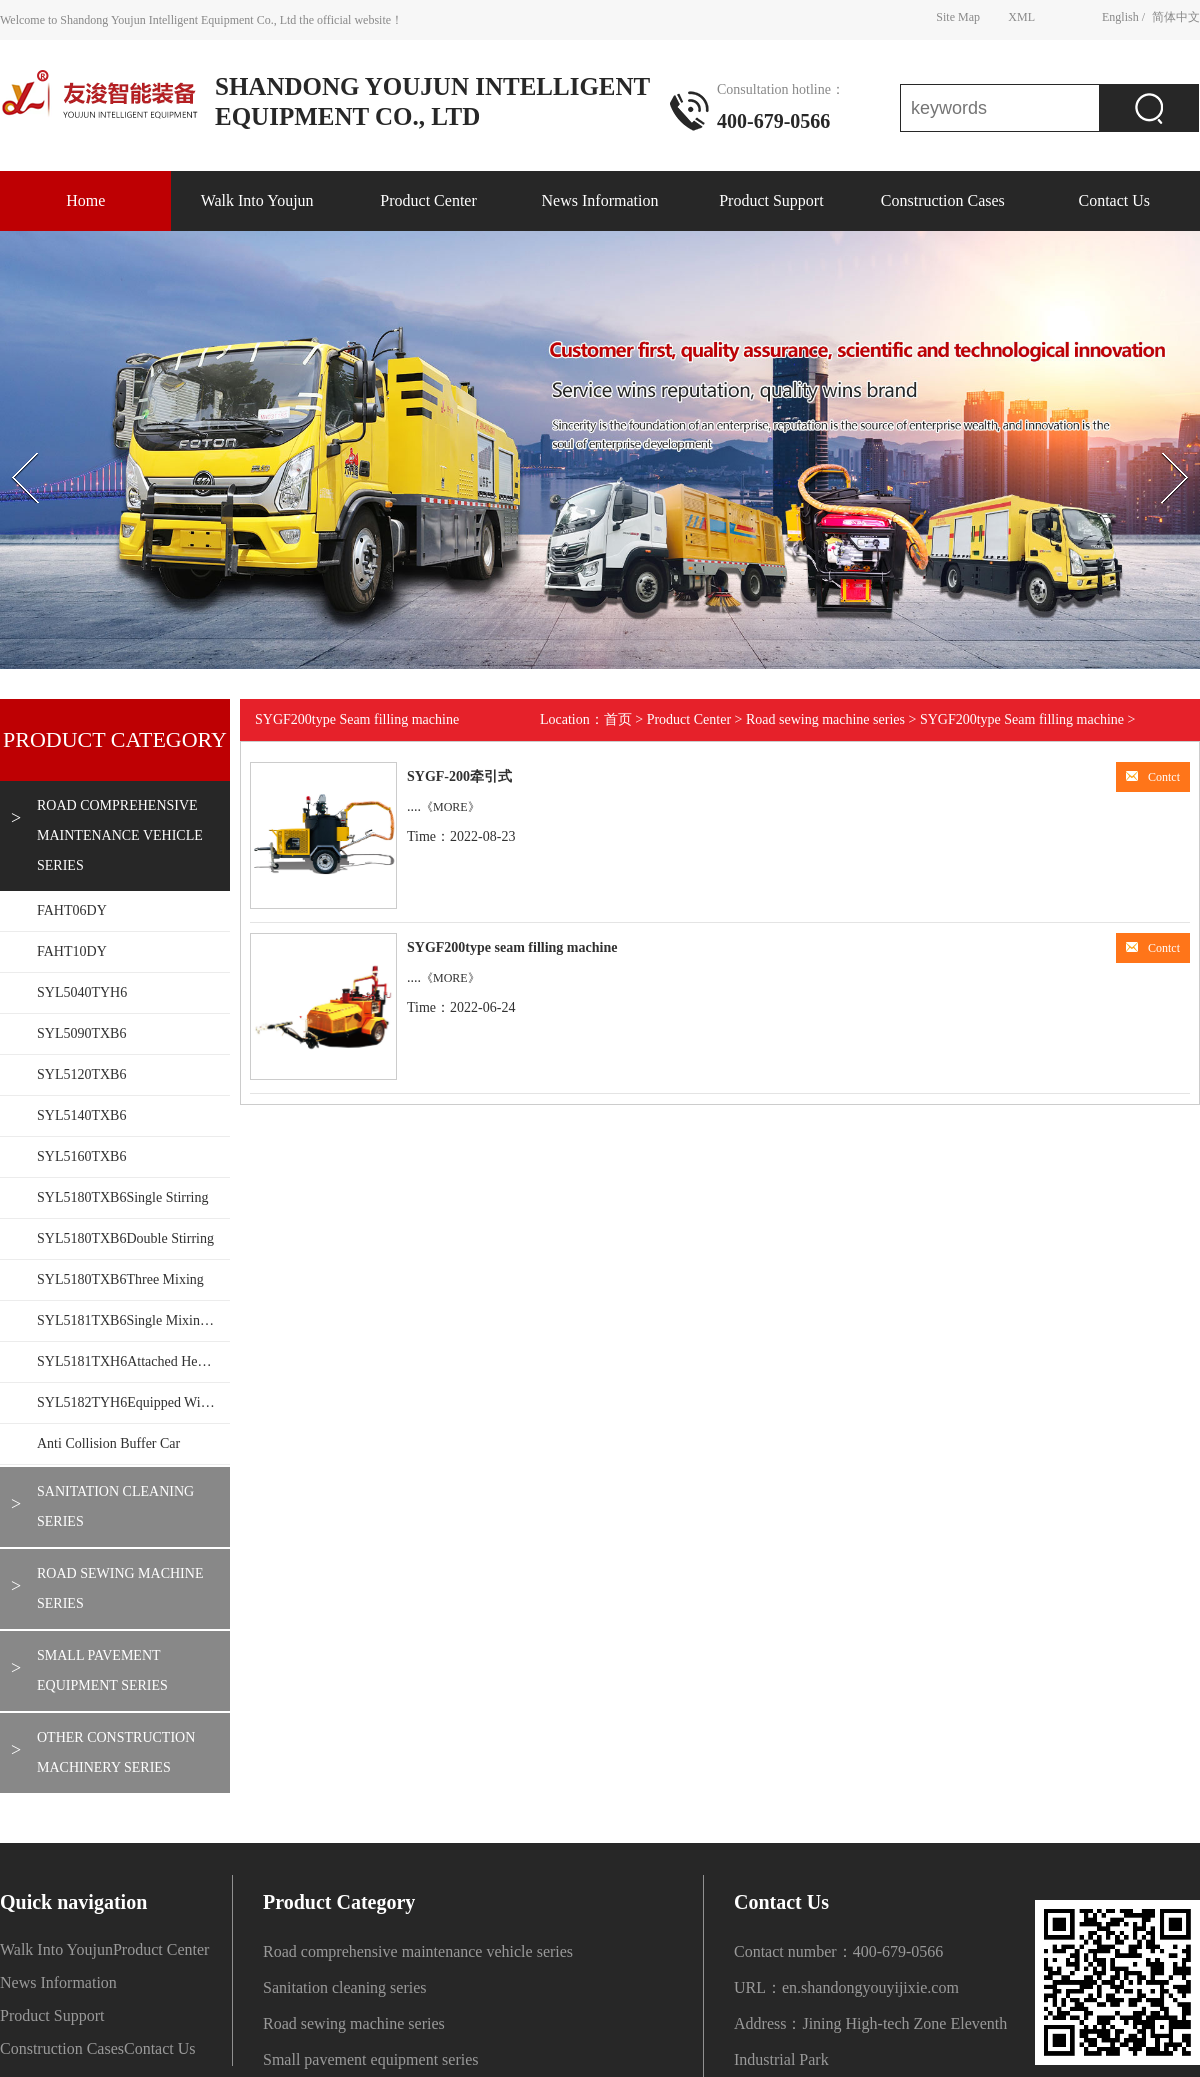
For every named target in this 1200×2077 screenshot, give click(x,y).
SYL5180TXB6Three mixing (120, 1279)
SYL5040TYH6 (82, 992)
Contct (1153, 777)
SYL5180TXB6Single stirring (123, 1197)
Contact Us (1114, 200)
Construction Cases (943, 200)
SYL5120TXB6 (81, 1074)
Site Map (958, 17)
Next (1153, 435)
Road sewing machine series (120, 1588)
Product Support (771, 200)
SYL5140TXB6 (81, 1115)
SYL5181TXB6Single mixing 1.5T (133, 1320)
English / (1123, 17)
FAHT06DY (72, 910)
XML (1021, 17)
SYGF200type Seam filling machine (1022, 719)
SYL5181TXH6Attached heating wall (133, 1361)
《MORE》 (450, 807)
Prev (11, 435)
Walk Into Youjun (257, 200)
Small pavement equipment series (102, 1670)
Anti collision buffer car (108, 1443)
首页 (618, 719)
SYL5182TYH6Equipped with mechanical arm (133, 1402)
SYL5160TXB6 (81, 1156)
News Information (600, 200)
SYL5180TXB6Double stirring (125, 1238)
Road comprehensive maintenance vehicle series (120, 835)
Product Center (428, 200)
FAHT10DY (72, 951)
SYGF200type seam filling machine (512, 947)
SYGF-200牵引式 (459, 776)
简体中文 (1176, 17)
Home (85, 200)
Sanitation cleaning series (115, 1506)
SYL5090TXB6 (81, 1033)
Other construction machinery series (116, 1752)
